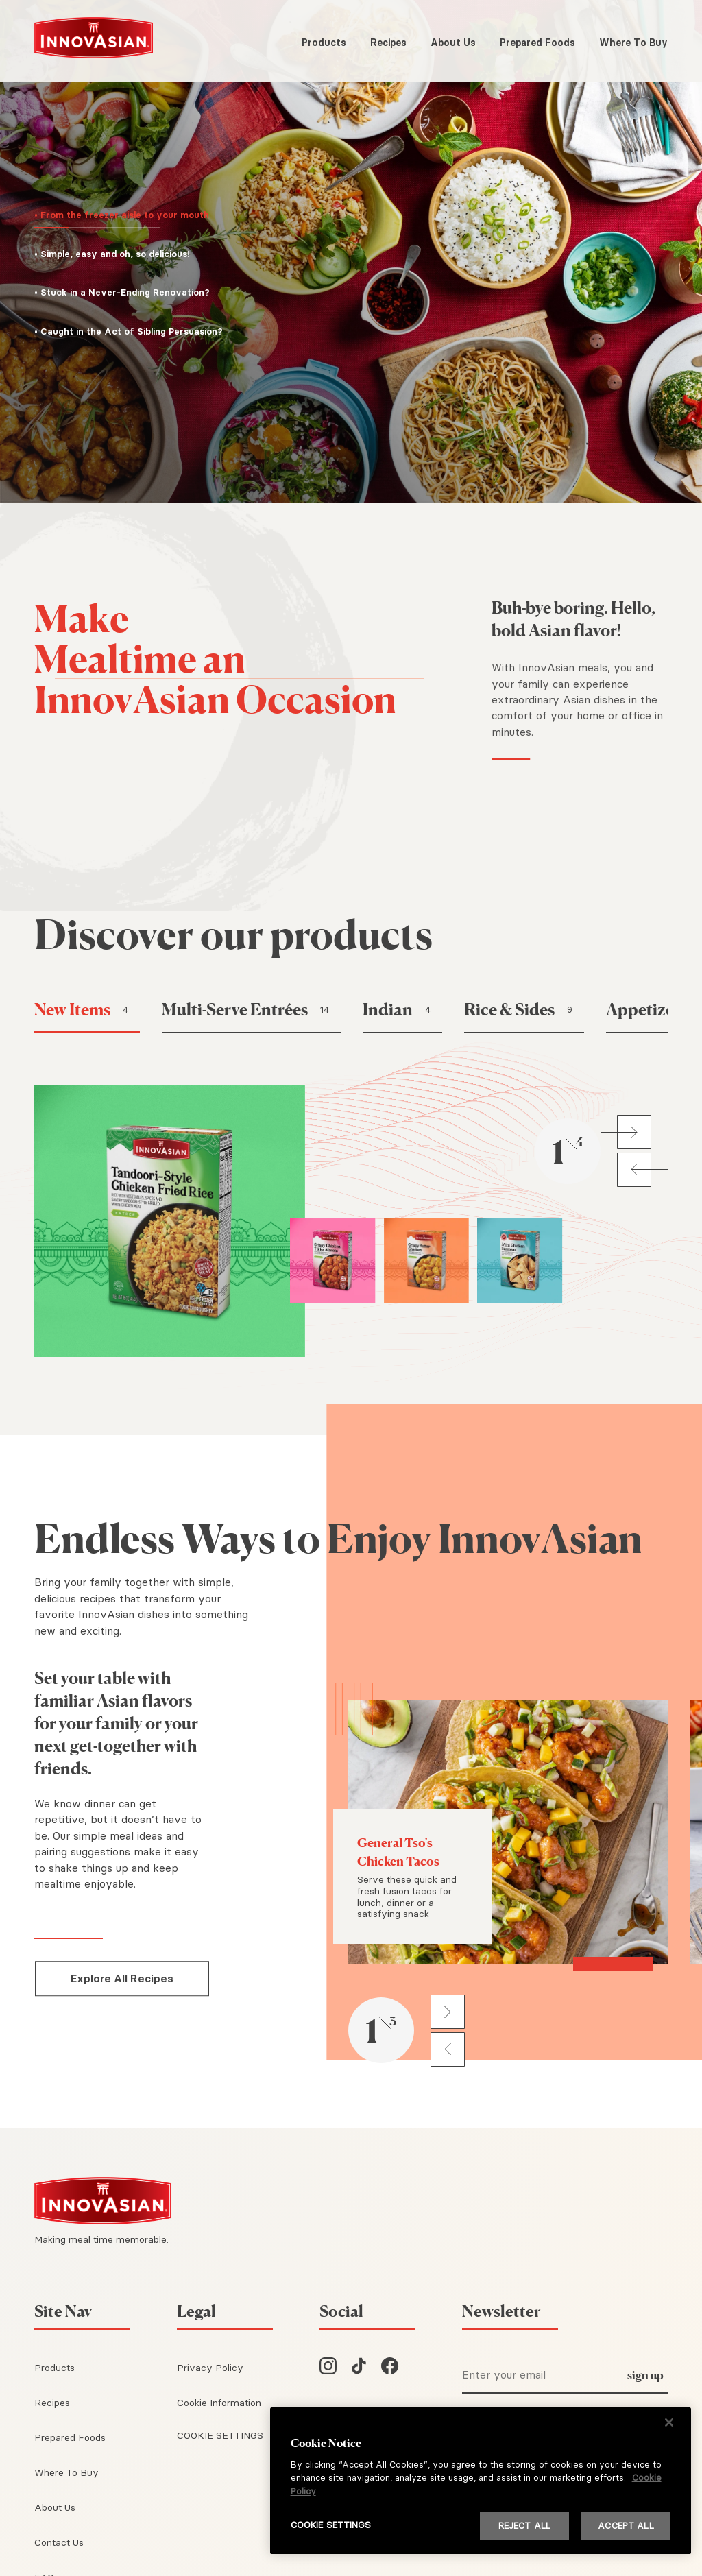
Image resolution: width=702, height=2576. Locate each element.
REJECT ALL (524, 2525)
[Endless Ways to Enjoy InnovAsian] (351, 1539)
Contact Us (59, 2542)
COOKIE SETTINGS (220, 2435)
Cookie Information (219, 2402)
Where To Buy (633, 42)
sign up (645, 2375)
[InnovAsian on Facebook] (390, 2368)
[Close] (669, 2422)
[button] (131, 217)
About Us (453, 42)
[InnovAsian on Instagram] (328, 2368)
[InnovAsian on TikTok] (358, 2368)
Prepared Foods (537, 42)
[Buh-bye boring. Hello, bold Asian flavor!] (580, 619)
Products (324, 42)
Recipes (388, 42)
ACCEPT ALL (625, 2525)
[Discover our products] (351, 935)
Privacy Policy (210, 2367)
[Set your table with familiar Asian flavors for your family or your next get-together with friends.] (122, 1723)
